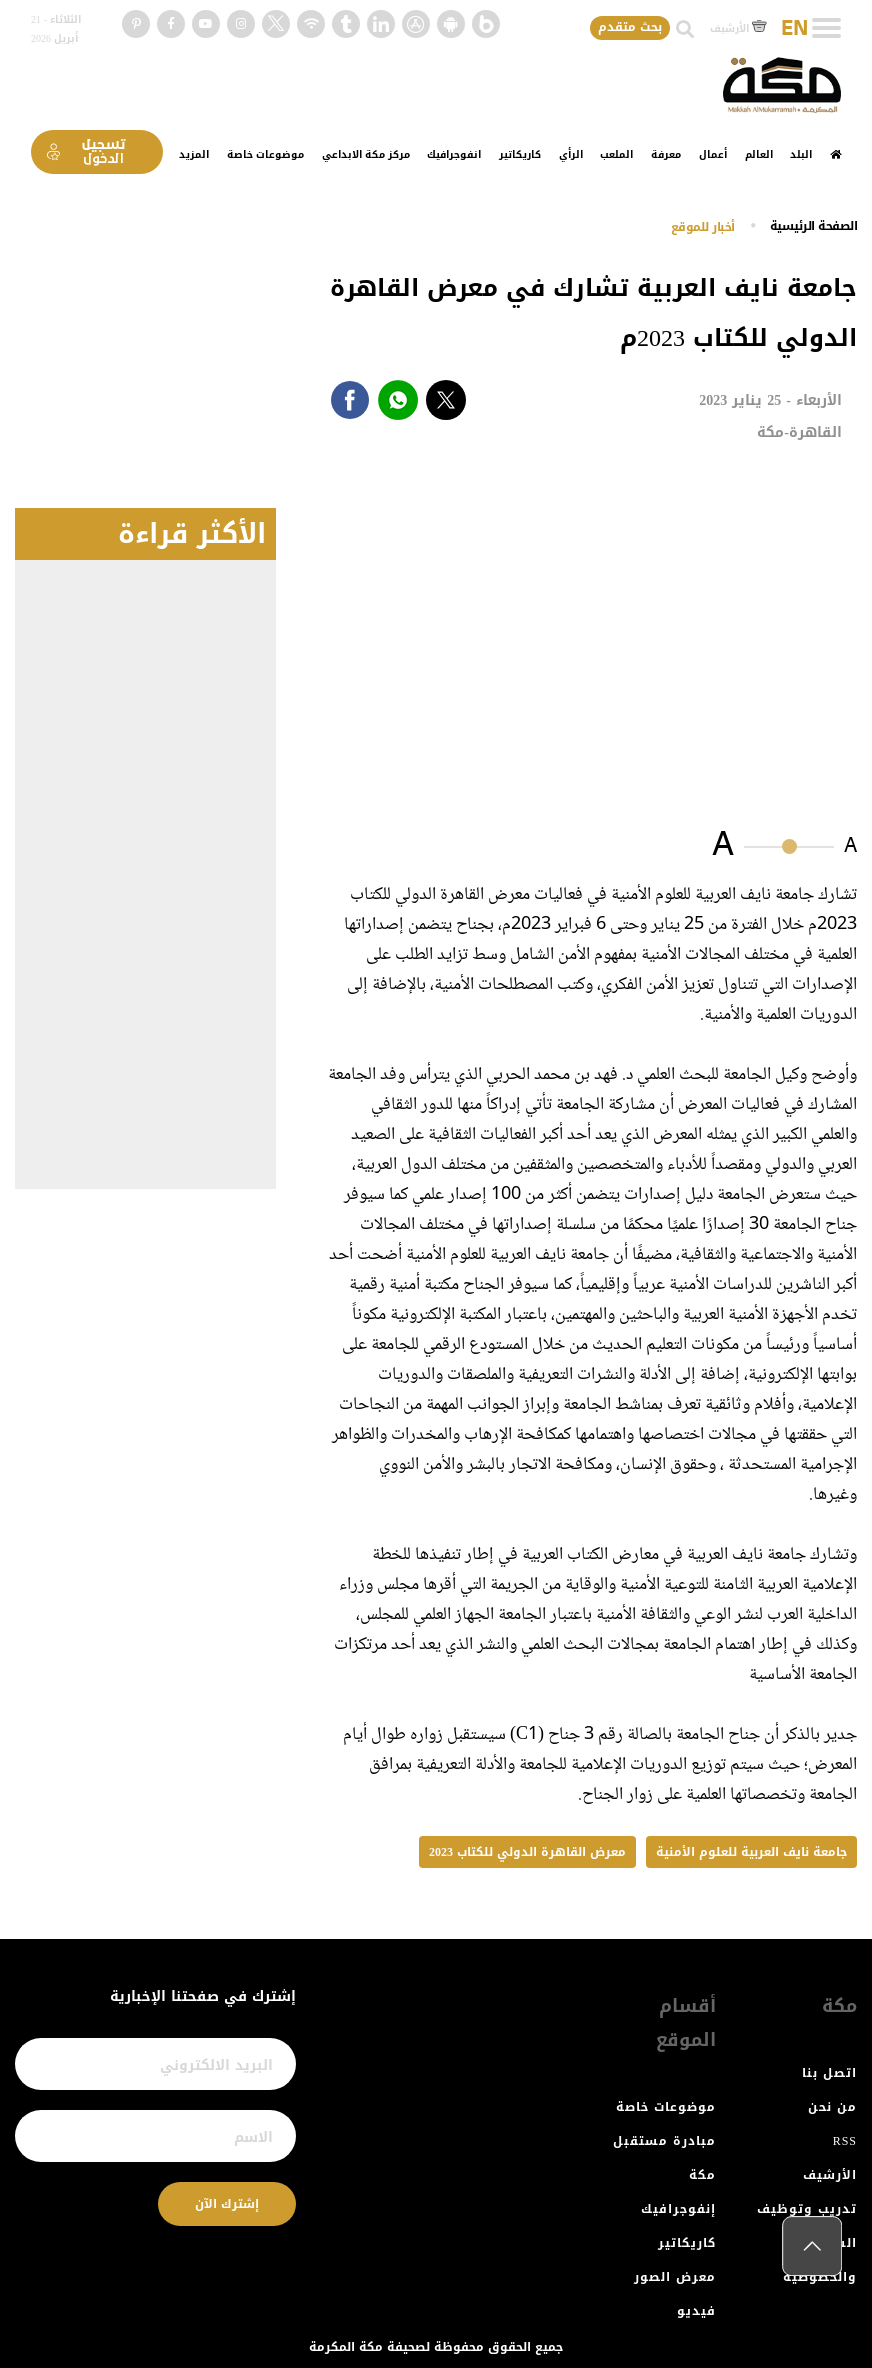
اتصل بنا (829, 2073)
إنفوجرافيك (678, 2209)
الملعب (616, 154)
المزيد (194, 154)
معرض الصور (675, 2277)
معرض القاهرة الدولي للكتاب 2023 (527, 1852)
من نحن (832, 2107)
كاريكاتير (520, 154)
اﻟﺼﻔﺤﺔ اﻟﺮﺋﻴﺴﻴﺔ (814, 226)
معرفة (666, 154)
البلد (801, 154)
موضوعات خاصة (265, 154)
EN (794, 29)
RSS (845, 2141)
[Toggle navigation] (826, 28)
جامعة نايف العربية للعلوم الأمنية (751, 1852)
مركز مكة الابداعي (366, 154)
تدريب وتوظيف (807, 2209)
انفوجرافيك (454, 154)
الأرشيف (738, 28)
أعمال (713, 154)
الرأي (571, 154)
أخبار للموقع (703, 227)
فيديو (696, 2311)
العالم (759, 154)
